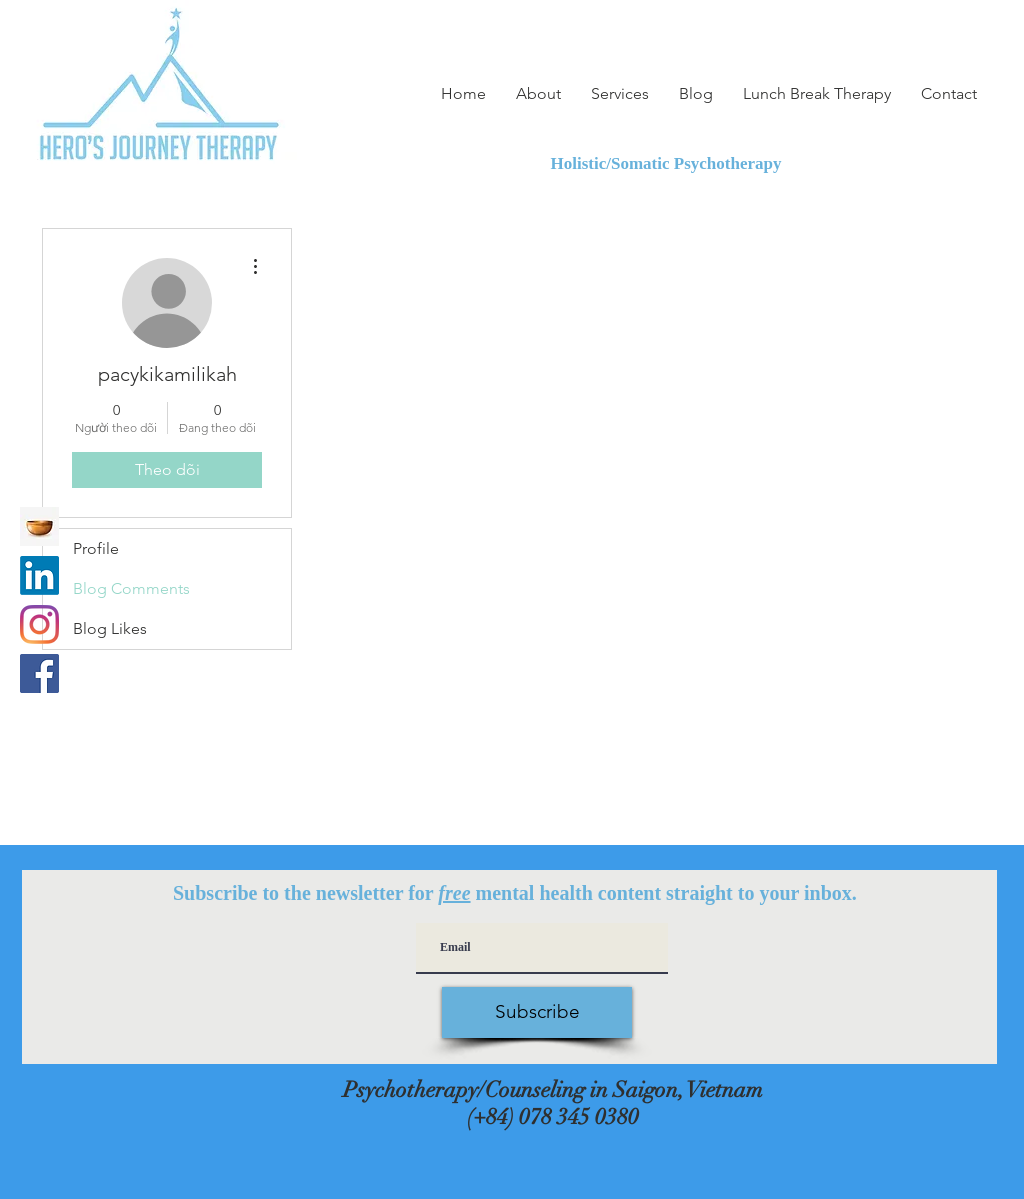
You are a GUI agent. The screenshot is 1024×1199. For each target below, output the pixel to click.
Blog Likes (110, 628)
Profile (96, 548)
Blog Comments (131, 588)
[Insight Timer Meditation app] (39, 526)
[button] (620, 94)
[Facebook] (39, 673)
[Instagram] (39, 624)
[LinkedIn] (39, 575)
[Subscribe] (537, 1012)
